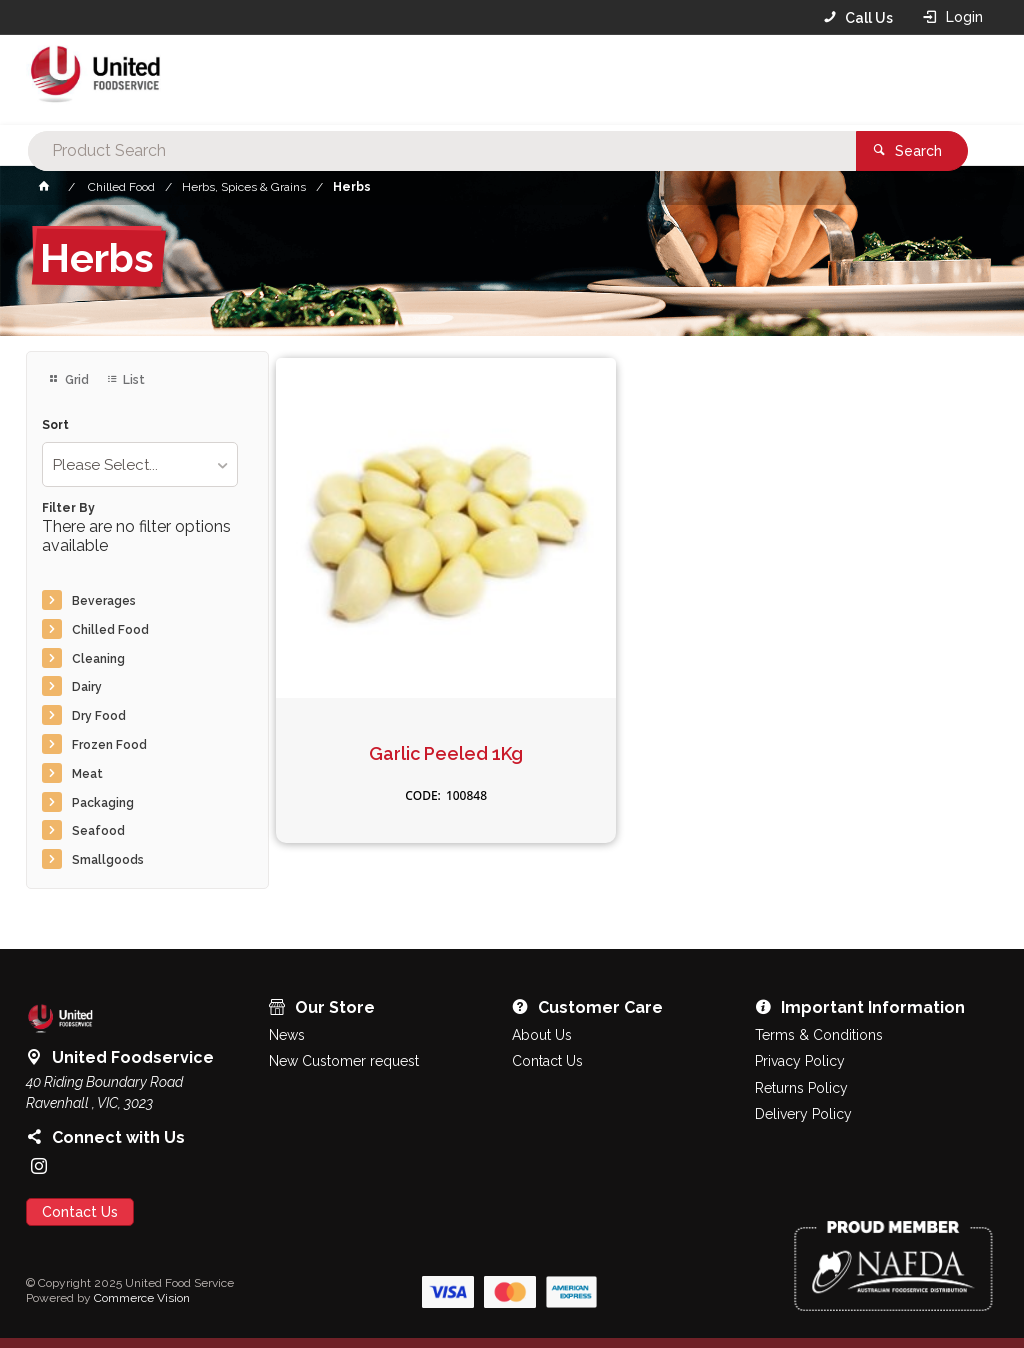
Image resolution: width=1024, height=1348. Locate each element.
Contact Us (80, 1212)
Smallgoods (108, 860)
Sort (55, 425)
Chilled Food (110, 630)
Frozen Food (109, 745)
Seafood (98, 831)
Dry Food (99, 716)
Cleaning (98, 659)
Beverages (104, 601)
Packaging (103, 803)
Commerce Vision (142, 1298)
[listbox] (140, 464)
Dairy (87, 687)
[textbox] (481, 80)
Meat (87, 774)
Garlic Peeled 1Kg (390, 657)
